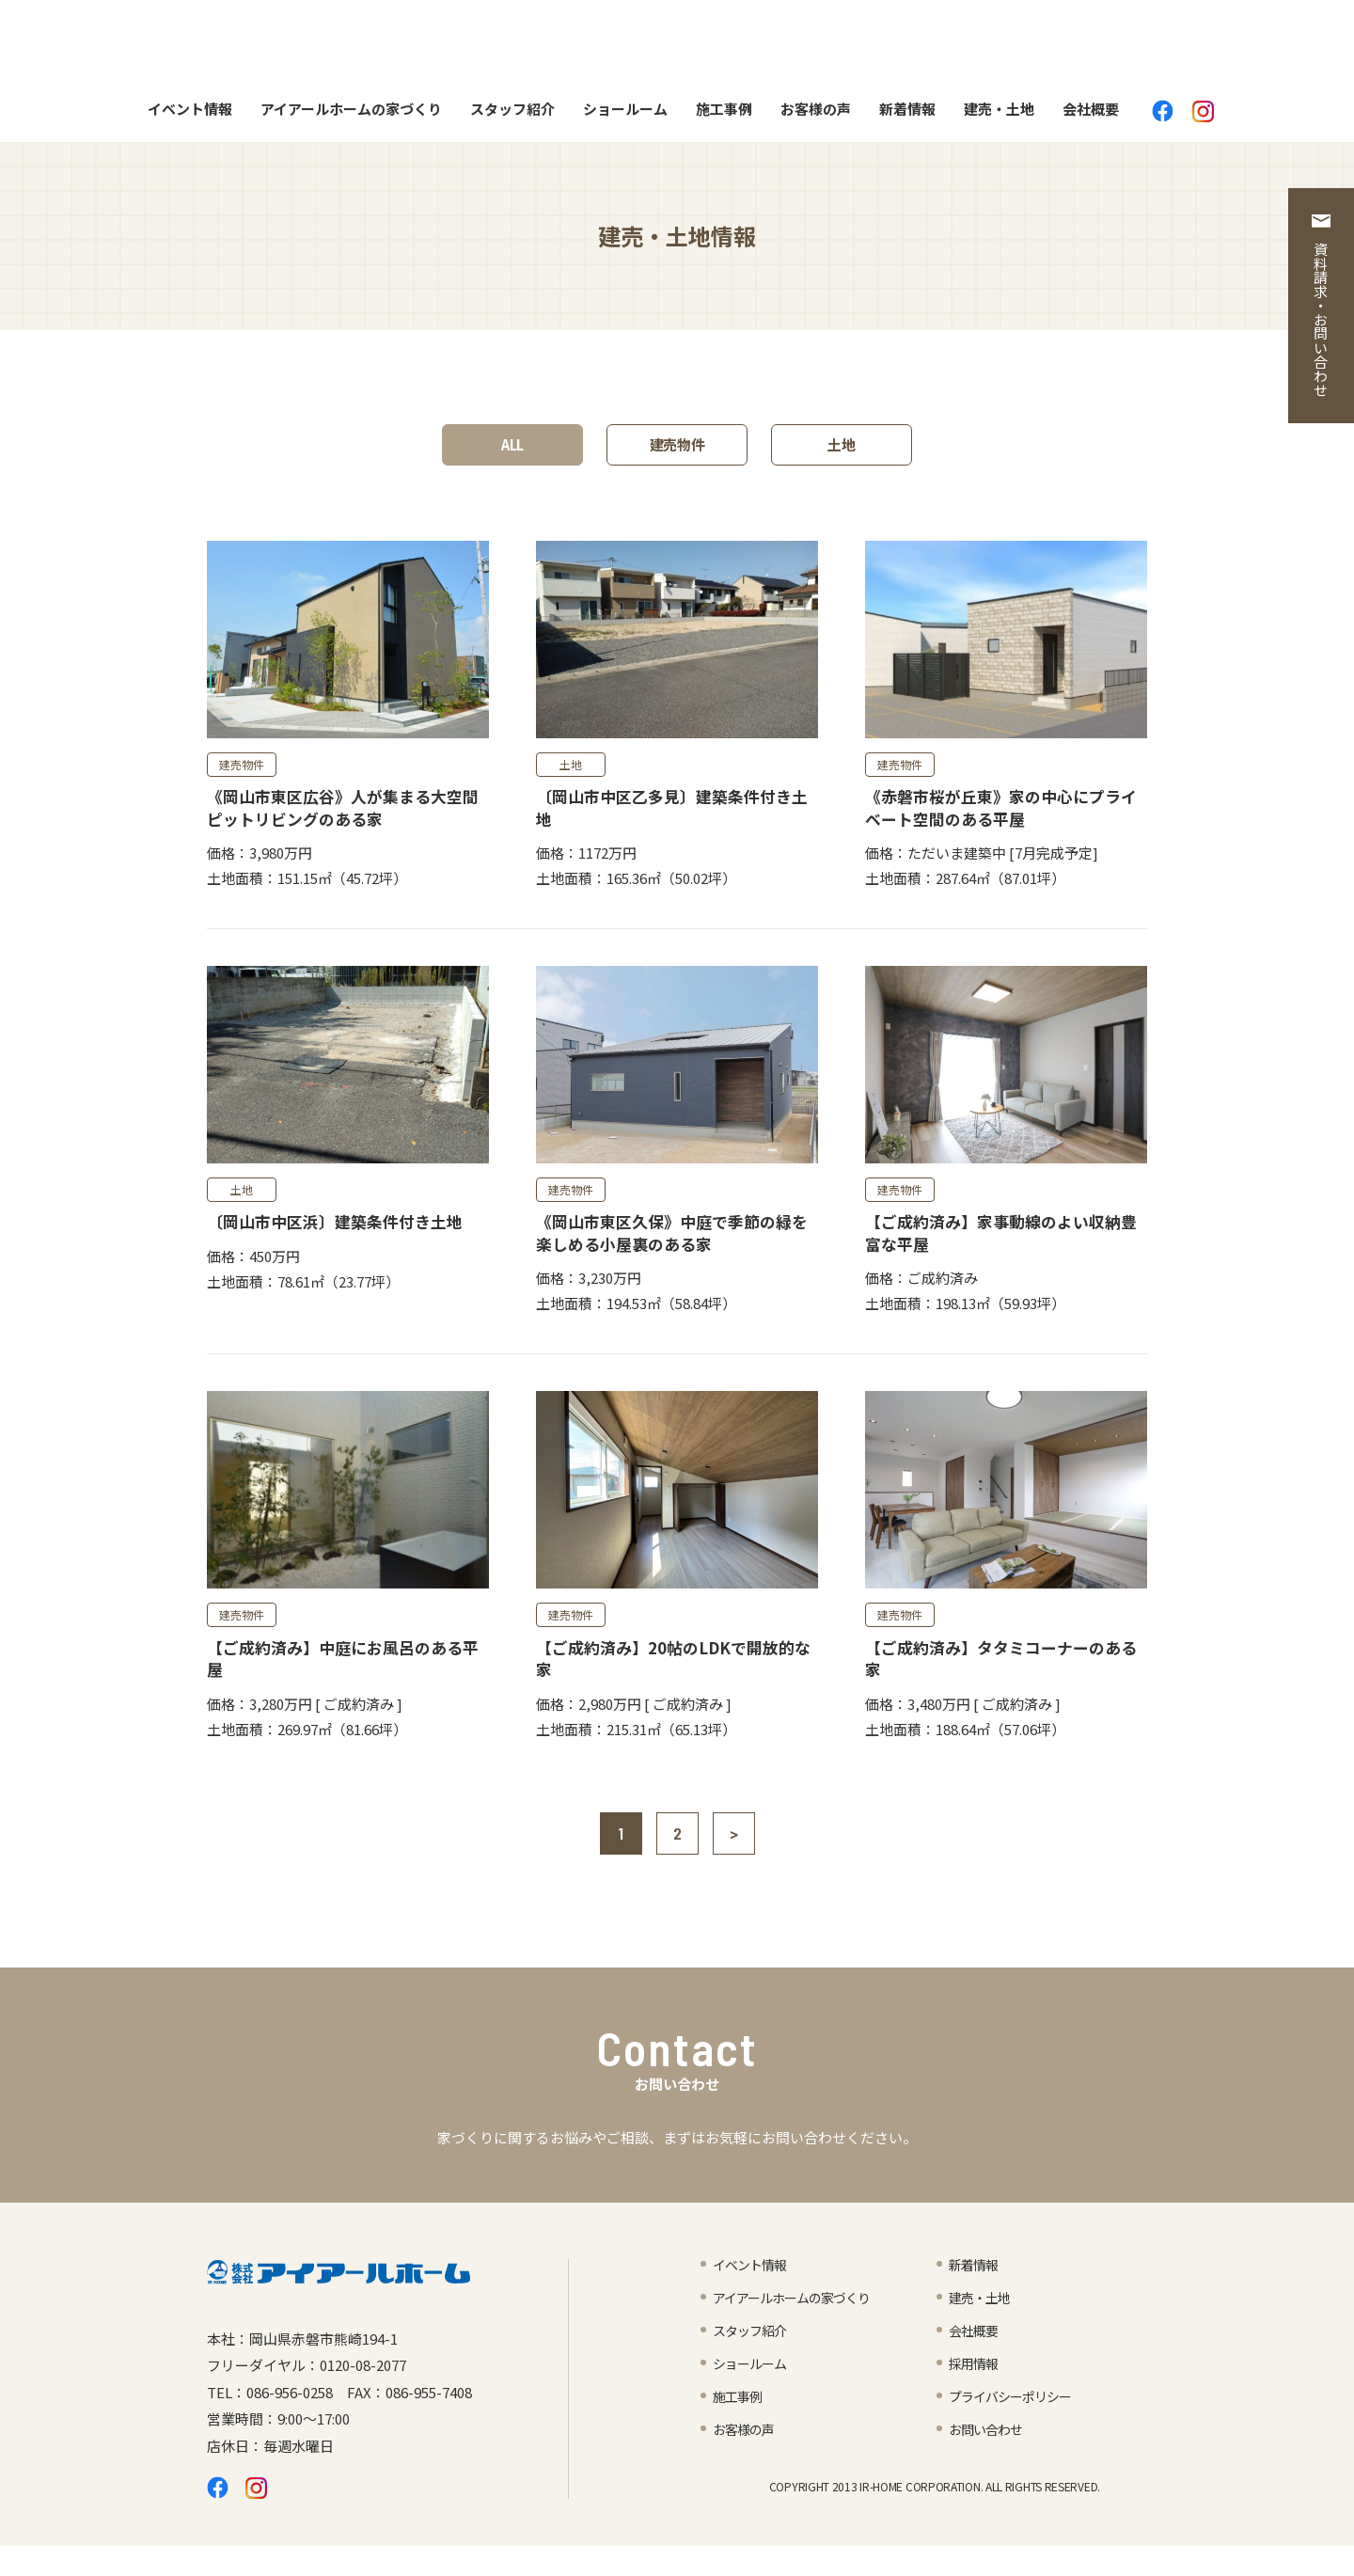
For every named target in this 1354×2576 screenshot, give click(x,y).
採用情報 (975, 2392)
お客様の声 (815, 115)
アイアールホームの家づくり (351, 115)
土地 (841, 451)
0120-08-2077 (363, 2395)
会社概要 (1091, 115)
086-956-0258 (289, 2421)
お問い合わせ (988, 2458)
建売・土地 (999, 115)
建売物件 (677, 451)
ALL (512, 451)
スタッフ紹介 (512, 115)
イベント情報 (190, 115)
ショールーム (625, 115)
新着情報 (907, 115)
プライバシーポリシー (1014, 2425)
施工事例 (724, 115)
